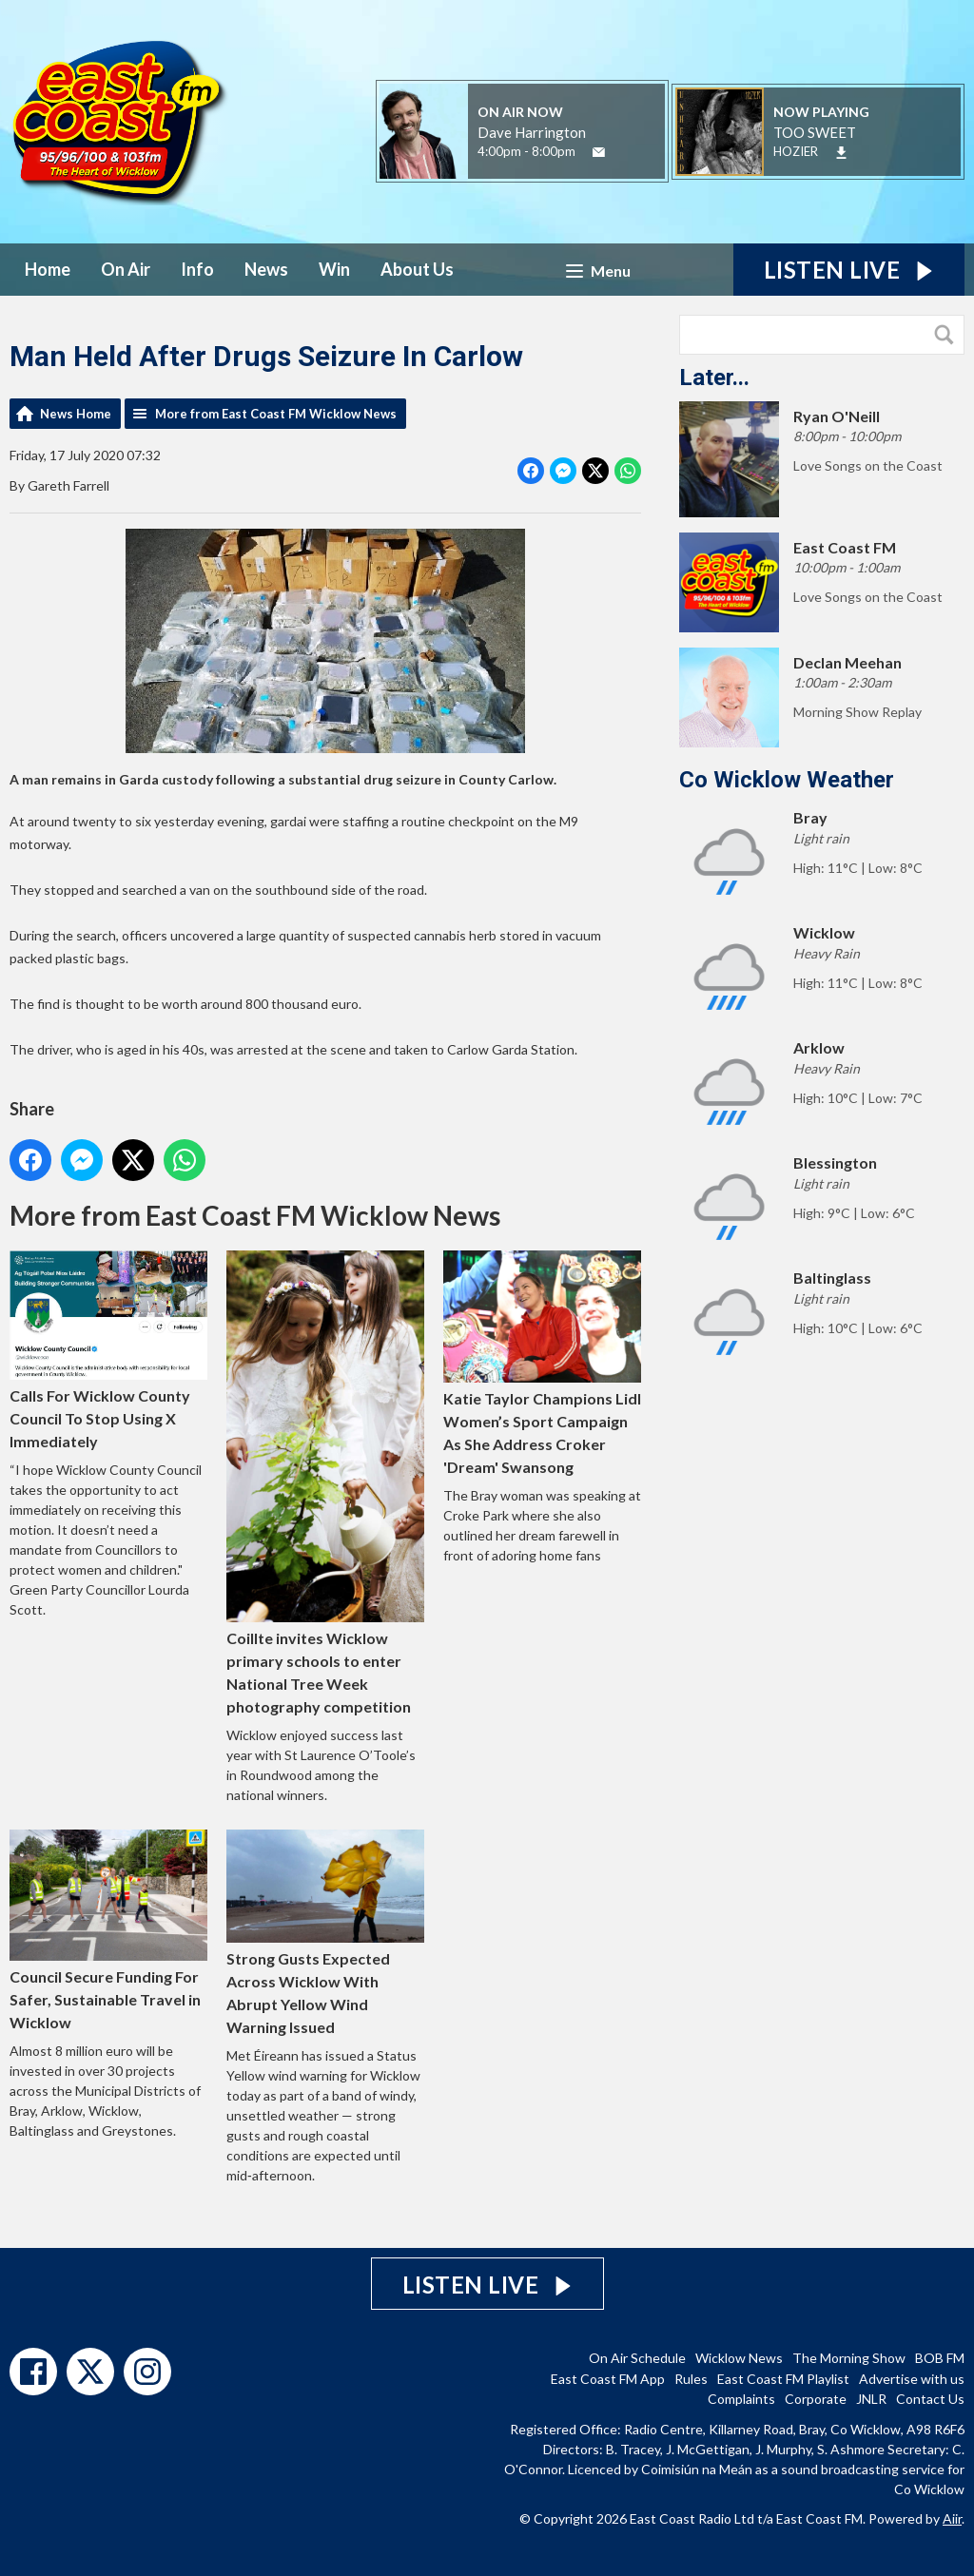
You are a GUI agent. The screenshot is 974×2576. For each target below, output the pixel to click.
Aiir (952, 2518)
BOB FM (939, 2358)
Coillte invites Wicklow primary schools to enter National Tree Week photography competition (325, 1482)
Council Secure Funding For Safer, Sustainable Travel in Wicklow (108, 1931)
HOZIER (795, 151)
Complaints (741, 2399)
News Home (75, 413)
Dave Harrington (531, 132)
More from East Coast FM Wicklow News (276, 413)
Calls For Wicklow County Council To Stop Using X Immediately (108, 1350)
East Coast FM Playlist (783, 2379)
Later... (714, 377)
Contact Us (930, 2399)
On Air (125, 269)
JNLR (871, 2399)
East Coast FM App (608, 2379)
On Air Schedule (637, 2358)
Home (47, 269)
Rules (691, 2379)
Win (334, 269)
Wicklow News (739, 2358)
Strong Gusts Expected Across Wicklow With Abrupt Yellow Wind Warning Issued (325, 1933)
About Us (417, 269)
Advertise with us (911, 2379)
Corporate (816, 2399)
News (266, 269)
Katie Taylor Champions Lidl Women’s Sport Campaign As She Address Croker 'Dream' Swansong (542, 1363)
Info (197, 269)
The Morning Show (849, 2358)
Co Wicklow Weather (786, 779)
